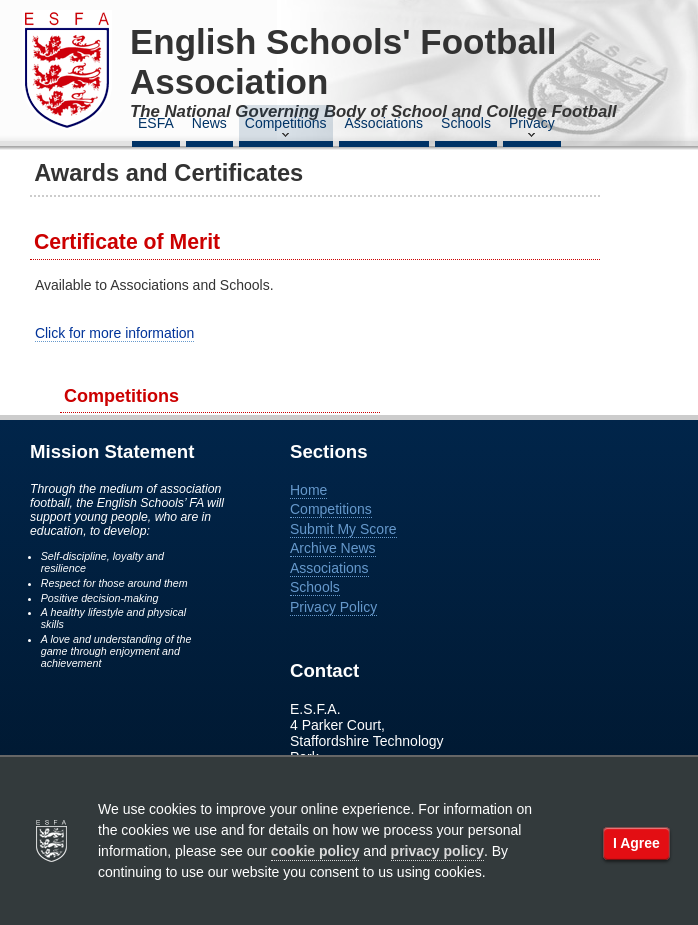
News (209, 123)
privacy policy (437, 851)
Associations (384, 123)
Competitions (286, 129)
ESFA (156, 123)
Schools (466, 123)
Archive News (333, 548)
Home (308, 490)
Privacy (532, 129)
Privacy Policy (333, 607)
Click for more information (115, 333)
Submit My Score (343, 529)
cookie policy (315, 851)
